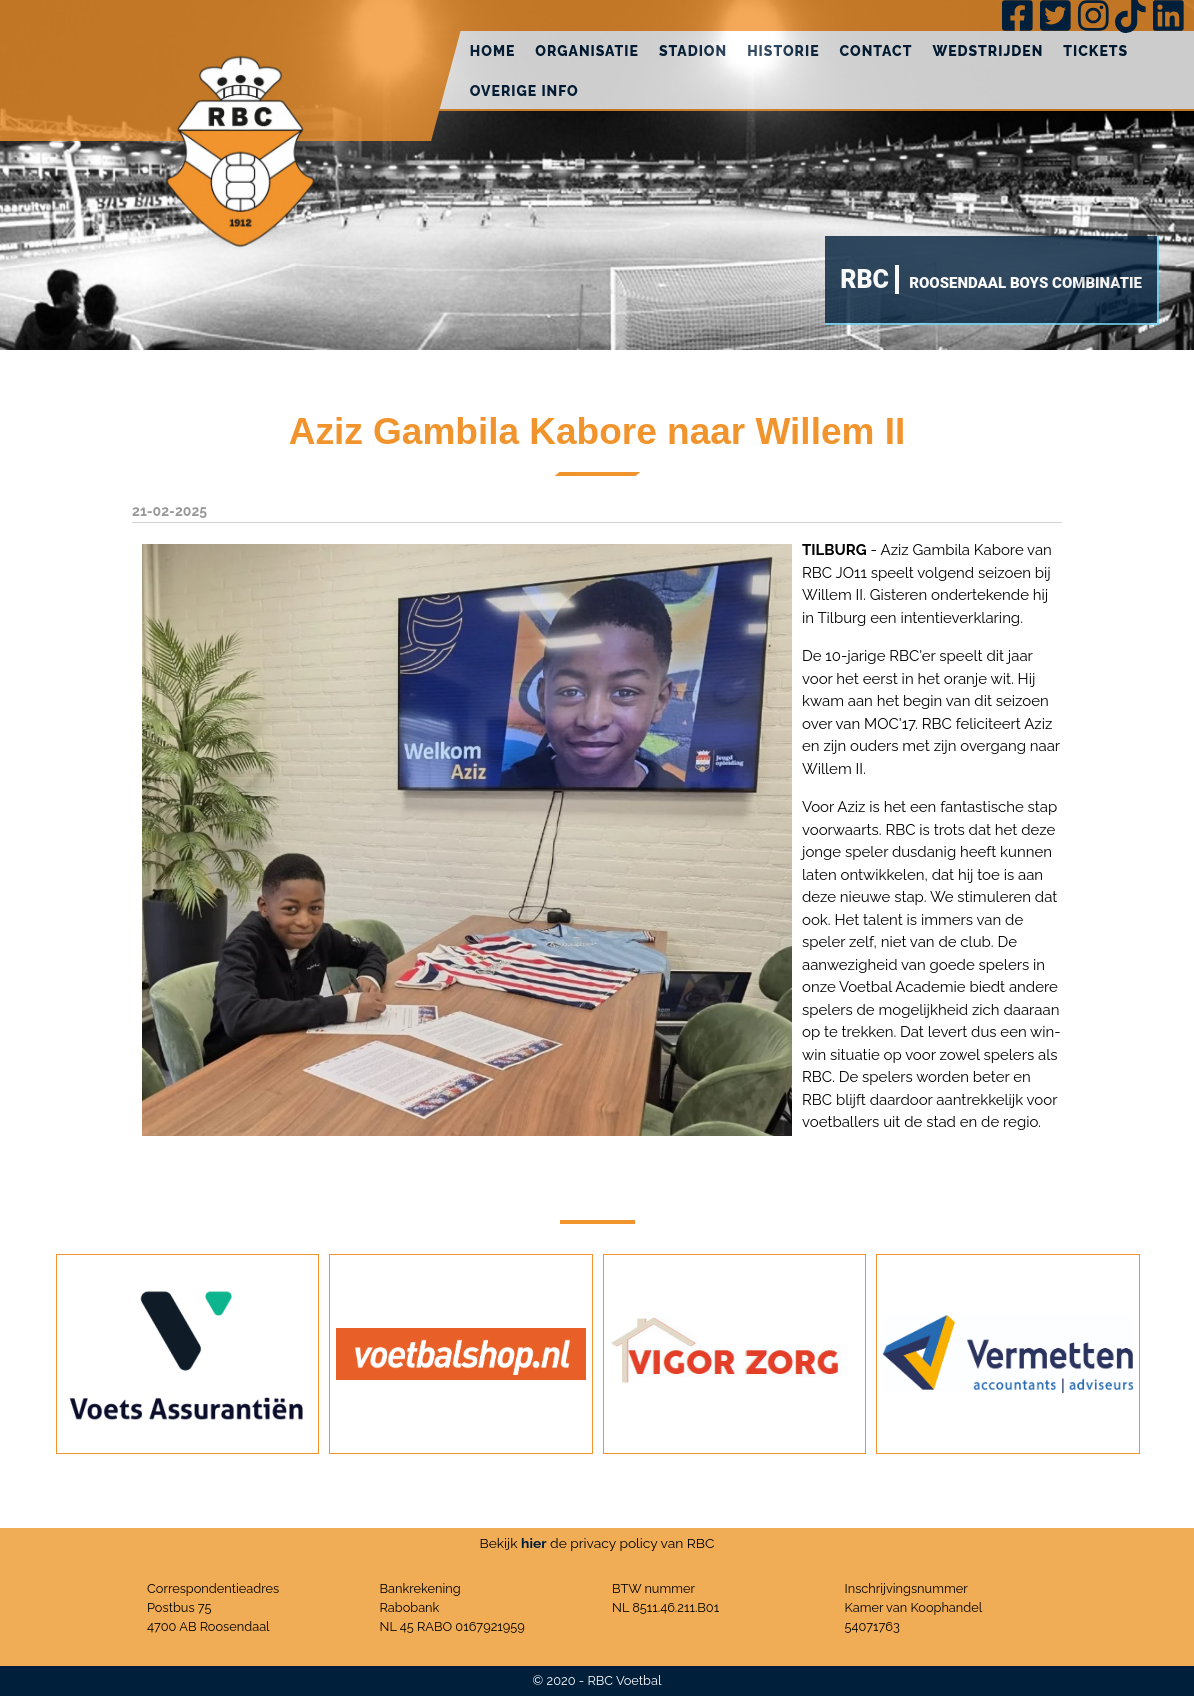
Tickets (1095, 51)
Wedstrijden (987, 51)
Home (493, 51)
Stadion (693, 51)
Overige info (524, 91)
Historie (783, 51)
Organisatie (587, 51)
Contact (876, 51)
